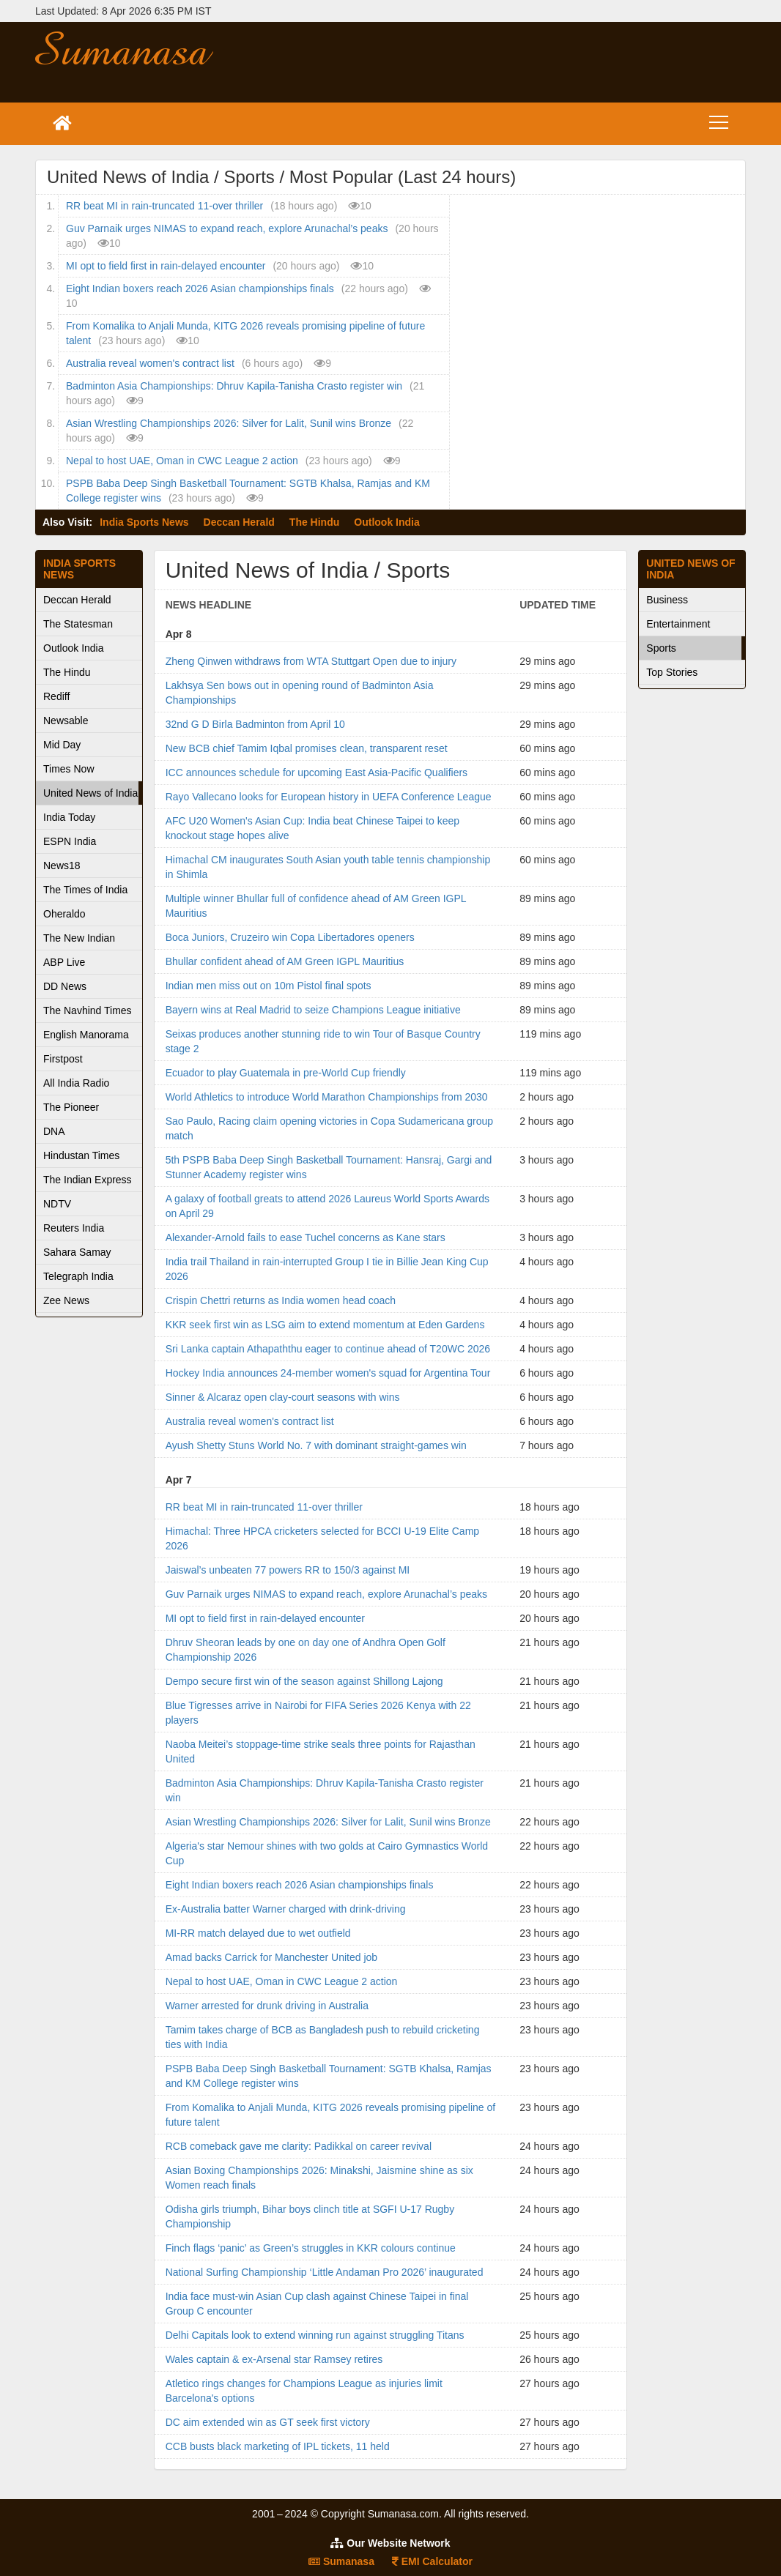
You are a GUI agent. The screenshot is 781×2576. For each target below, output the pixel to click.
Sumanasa (341, 2561)
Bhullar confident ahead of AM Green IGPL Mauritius (285, 961)
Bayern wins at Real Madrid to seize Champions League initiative (313, 1010)
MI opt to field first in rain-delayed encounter (165, 266)
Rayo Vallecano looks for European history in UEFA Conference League (329, 797)
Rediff (56, 696)
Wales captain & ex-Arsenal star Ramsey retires (274, 2359)
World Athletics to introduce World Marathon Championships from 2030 (327, 1097)
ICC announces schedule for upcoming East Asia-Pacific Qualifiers (316, 772)
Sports (660, 648)
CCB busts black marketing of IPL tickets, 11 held (278, 2446)
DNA (54, 1131)
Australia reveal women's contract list (150, 363)
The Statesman (78, 624)
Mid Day (62, 745)
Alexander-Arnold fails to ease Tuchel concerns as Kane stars (305, 1237)
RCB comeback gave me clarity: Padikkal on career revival (299, 2146)
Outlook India (386, 522)
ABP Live (64, 962)
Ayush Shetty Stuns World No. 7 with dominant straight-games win (316, 1445)
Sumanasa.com (148, 48)
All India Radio (76, 1083)
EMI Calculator (432, 2561)
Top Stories (671, 672)
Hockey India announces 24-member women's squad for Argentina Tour (328, 1373)
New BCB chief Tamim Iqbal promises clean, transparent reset (307, 748)
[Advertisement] (509, 62)
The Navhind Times (87, 1010)
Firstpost (63, 1059)
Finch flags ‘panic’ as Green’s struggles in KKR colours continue (311, 2248)
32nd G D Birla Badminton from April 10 (255, 724)
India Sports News (144, 522)
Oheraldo (64, 914)
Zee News (66, 1300)
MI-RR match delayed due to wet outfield (258, 1933)
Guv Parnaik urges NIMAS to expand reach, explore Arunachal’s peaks (227, 228)
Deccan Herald (239, 522)
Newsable (65, 720)
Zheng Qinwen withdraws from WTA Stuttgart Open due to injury (311, 661)
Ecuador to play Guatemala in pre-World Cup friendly (286, 1073)
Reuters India (73, 1228)
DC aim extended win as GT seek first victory (268, 2422)
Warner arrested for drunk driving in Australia (267, 2005)
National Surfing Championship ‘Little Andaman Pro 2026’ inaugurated (325, 2272)
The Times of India (85, 890)
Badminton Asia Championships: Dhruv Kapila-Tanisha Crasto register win (234, 386)
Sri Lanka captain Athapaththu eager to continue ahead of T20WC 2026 (328, 1349)
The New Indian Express (79, 941)
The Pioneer (71, 1107)
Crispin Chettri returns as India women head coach (281, 1300)
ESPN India (69, 841)
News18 (62, 865)
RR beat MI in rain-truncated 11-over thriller (164, 206)
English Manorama (86, 1035)
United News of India (90, 793)
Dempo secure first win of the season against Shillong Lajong (304, 1681)
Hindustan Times (81, 1155)
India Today (69, 817)
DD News (64, 986)
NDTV (57, 1204)
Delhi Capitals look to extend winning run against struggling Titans (315, 2335)
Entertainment (678, 624)
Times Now (69, 769)
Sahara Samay (77, 1252)
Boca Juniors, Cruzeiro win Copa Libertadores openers (290, 937)
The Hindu (314, 522)
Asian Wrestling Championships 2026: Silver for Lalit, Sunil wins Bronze (228, 423)
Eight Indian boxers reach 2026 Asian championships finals (200, 288)
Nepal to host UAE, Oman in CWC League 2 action (182, 460)
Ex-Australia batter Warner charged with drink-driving (286, 1909)
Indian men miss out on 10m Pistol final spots (268, 985)
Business (667, 600)
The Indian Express (87, 1179)
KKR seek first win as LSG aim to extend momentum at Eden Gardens (325, 1324)
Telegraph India (78, 1276)
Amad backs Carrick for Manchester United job (271, 1957)
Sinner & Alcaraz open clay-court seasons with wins (283, 1397)
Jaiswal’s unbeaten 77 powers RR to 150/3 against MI (288, 1570)
